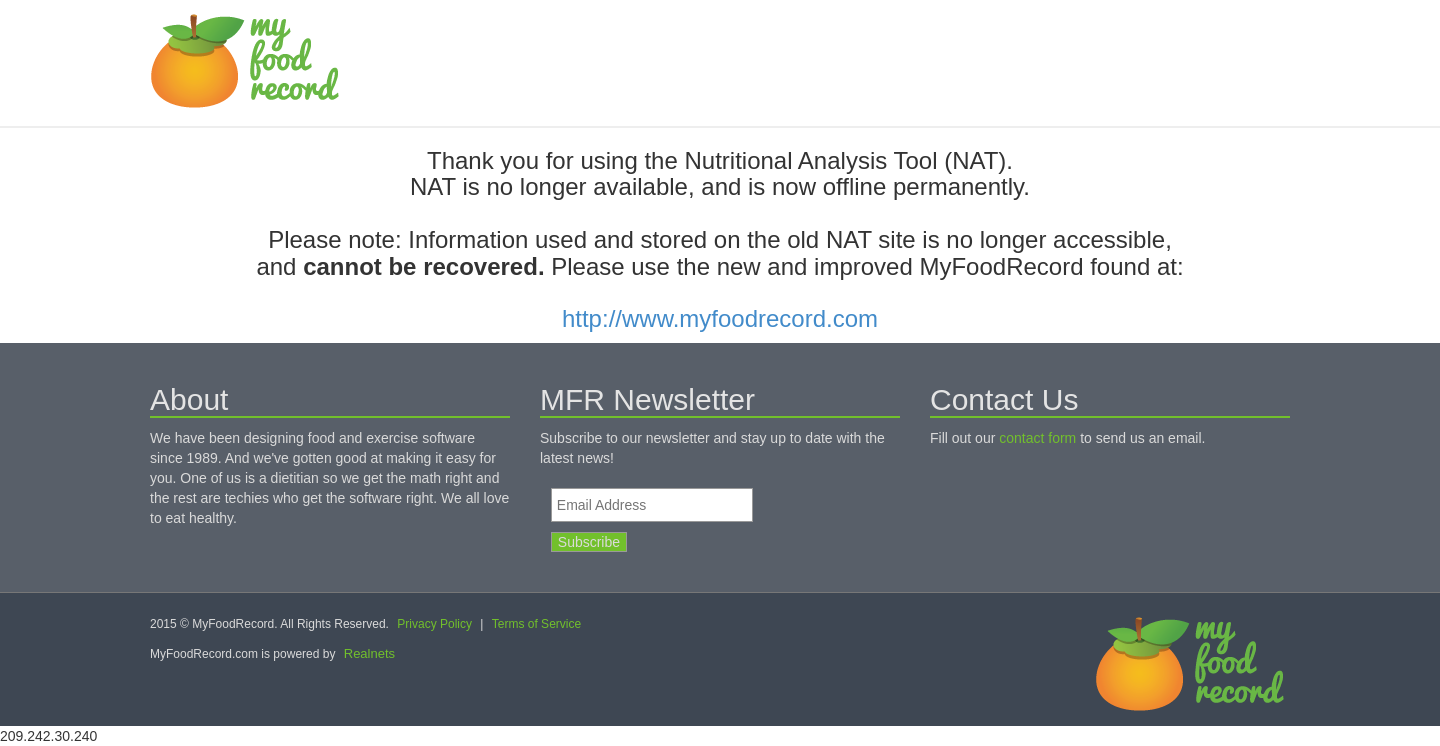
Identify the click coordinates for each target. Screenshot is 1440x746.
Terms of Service (536, 624)
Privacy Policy (434, 624)
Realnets (369, 653)
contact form (1037, 438)
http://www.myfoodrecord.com (720, 318)
